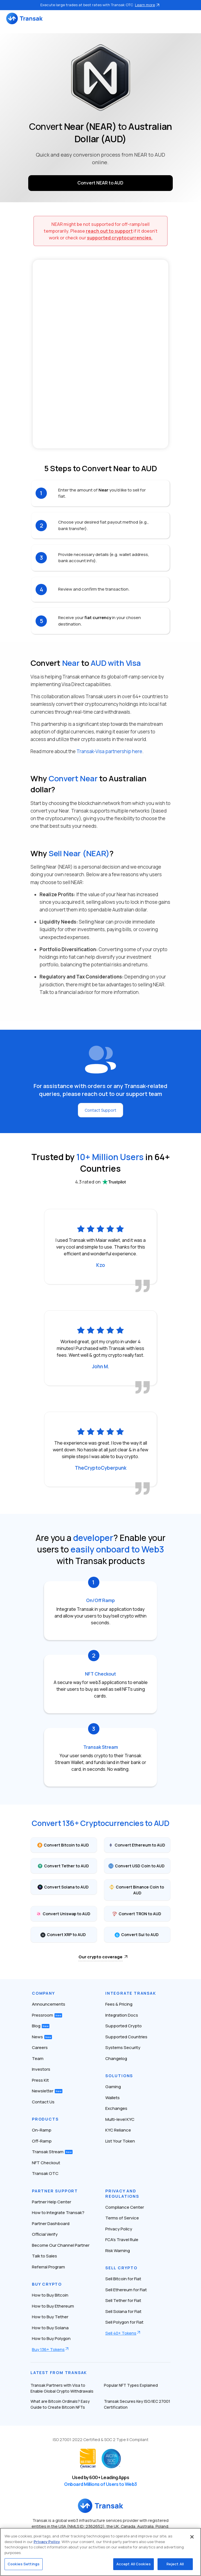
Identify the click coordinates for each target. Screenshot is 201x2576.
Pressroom (47, 2015)
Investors (41, 2069)
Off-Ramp (42, 2141)
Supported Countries (126, 2037)
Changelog (116, 2058)
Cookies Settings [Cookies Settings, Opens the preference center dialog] (24, 2563)
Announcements (48, 2004)
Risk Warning (117, 2251)
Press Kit (40, 2080)
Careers (40, 2047)
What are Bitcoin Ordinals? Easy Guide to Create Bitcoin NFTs (60, 2404)
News (42, 2037)
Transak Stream (52, 2152)
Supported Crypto (123, 2026)
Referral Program (48, 2267)
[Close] (192, 2537)
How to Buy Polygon (51, 2338)
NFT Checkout (46, 2163)
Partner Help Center (51, 2202)
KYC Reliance (118, 2130)
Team (37, 2058)
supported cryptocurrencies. (119, 238)
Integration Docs (121, 2015)
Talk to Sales (44, 2256)
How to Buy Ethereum (53, 2306)
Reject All (175, 2563)
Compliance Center (124, 2207)
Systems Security (122, 2047)
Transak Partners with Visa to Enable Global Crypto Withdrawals (61, 2388)
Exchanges (116, 2108)
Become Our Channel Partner (60, 2245)
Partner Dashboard (50, 2223)
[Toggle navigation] (192, 18)
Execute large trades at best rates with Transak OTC (100, 4)
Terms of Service (122, 2218)
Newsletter (47, 2091)
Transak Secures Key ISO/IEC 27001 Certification (137, 2404)
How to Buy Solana (50, 2328)
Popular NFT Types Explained (131, 2385)
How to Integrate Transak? (58, 2212)
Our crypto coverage (100, 1957)
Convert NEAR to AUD (100, 183)
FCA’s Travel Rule (121, 2240)
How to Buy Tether (50, 2317)
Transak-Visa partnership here (109, 751)
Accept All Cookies (133, 2563)
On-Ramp (41, 2130)
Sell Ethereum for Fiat (126, 2290)
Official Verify (45, 2234)
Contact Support (100, 1110)
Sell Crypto (121, 2267)
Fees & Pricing (118, 2004)
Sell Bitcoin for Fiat (123, 2279)
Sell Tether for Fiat (123, 2300)
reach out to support (109, 231)
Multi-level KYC (119, 2119)
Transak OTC (45, 2173)
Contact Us (43, 2102)
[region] (100, 2552)
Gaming (113, 2087)
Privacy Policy (118, 2229)
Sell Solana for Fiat (123, 2311)
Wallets (112, 2098)
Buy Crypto (47, 2284)
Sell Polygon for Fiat (124, 2322)
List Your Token (120, 2141)
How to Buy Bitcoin (50, 2295)
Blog (40, 2026)
